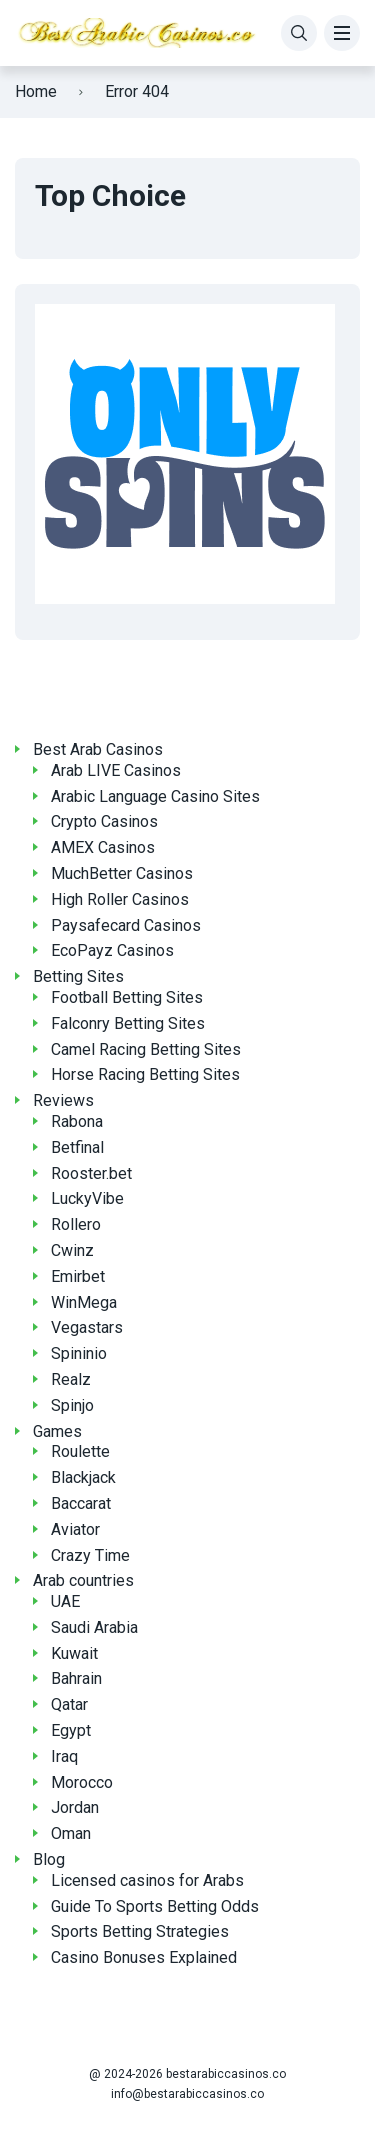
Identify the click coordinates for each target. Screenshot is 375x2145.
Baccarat (81, 1503)
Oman (71, 1833)
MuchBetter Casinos (122, 873)
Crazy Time (90, 1555)
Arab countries (83, 1580)
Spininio (79, 1353)
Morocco (82, 1782)
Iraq (64, 1756)
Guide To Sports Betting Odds (155, 1906)
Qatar (69, 1704)
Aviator (75, 1529)
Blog (49, 1859)
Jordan (75, 1807)
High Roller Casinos (120, 899)
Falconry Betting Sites (128, 1023)
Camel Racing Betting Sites (146, 1049)
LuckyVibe (87, 1198)
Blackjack (83, 1477)
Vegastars (87, 1327)
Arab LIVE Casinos (116, 770)
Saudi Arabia (94, 1627)
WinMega (84, 1302)
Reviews (63, 1100)
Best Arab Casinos (98, 749)
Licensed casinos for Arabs (147, 1880)
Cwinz (72, 1250)
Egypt (71, 1730)
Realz (71, 1379)
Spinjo (72, 1405)
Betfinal (77, 1147)
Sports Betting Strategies (140, 1931)
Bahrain (76, 1678)
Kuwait (74, 1653)
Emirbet (78, 1276)
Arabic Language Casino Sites (155, 796)
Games (57, 1431)
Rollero (76, 1224)
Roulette (80, 1451)
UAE (65, 1601)
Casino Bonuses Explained (144, 1957)
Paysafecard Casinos (126, 925)
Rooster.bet (91, 1173)
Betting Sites (78, 976)
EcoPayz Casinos (112, 950)
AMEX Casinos (103, 847)
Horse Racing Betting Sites (145, 1074)
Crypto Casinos (104, 821)
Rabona (77, 1121)
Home (36, 91)
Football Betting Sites (127, 997)
